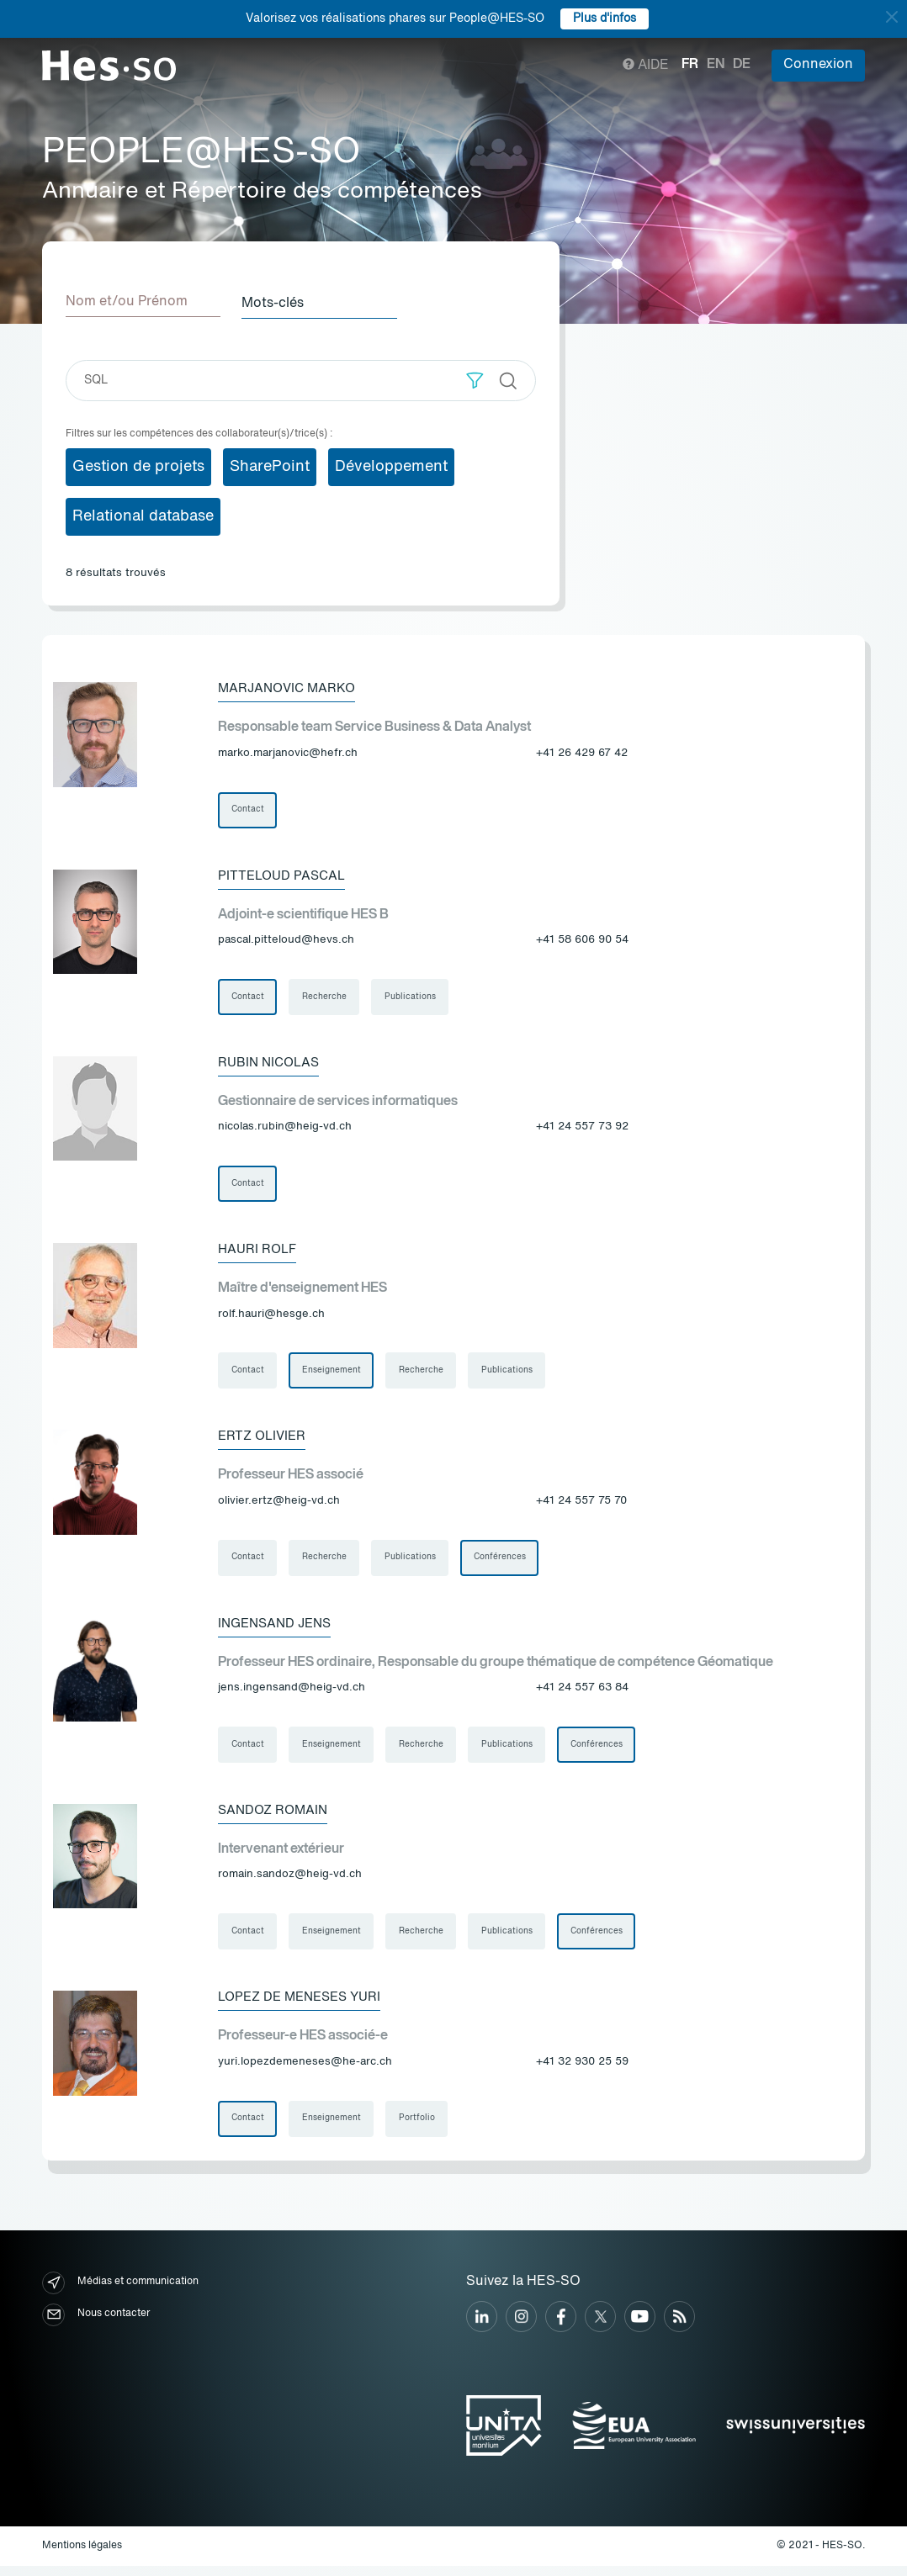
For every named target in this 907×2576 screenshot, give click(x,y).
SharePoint (270, 465)
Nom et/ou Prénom (127, 302)
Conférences (502, 1562)
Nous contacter (96, 2324)
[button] (475, 378)
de (742, 64)
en (715, 64)
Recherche (325, 997)
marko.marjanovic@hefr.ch (288, 752)
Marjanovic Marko (290, 687)
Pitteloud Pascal (284, 875)
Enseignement (332, 1374)
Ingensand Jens (278, 1629)
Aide (646, 65)
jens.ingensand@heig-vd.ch (291, 1694)
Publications (412, 997)
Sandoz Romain (275, 1817)
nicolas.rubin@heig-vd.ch (285, 1129)
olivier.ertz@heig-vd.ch (279, 1505)
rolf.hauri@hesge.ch (271, 1317)
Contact (247, 809)
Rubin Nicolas (272, 1064)
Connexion (818, 64)
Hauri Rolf (259, 1252)
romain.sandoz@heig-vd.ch (290, 1882)
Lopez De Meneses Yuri (305, 2006)
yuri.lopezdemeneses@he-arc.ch (305, 2071)
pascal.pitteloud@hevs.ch (286, 940)
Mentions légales (82, 2556)
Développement (391, 465)
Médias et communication (120, 2292)
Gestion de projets (138, 465)
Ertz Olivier (264, 1440)
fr (690, 64)
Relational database (143, 514)
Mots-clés (278, 302)
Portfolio (418, 2128)
